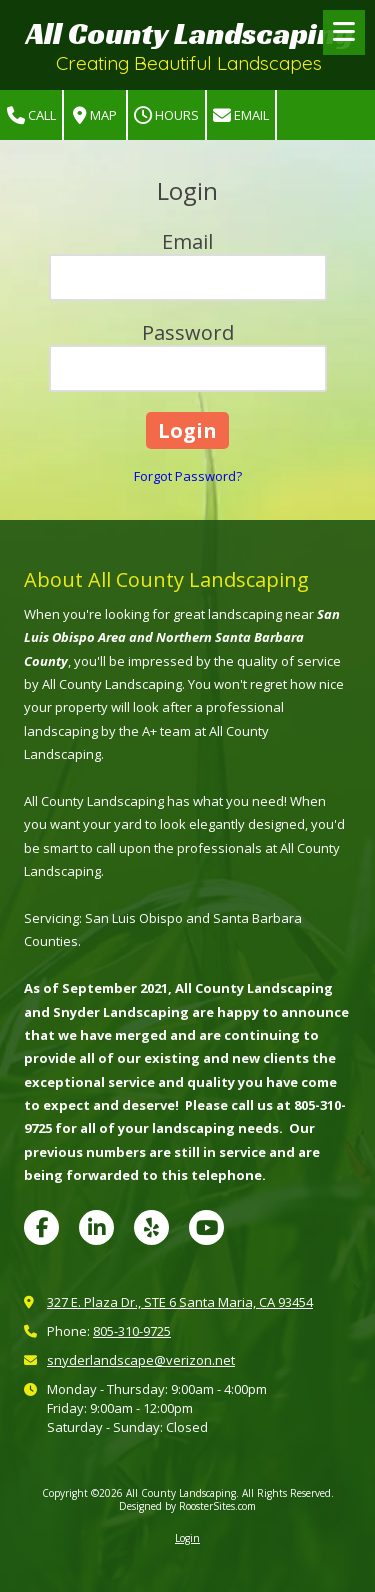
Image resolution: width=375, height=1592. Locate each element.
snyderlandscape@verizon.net (141, 1360)
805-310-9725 (132, 1331)
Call (31, 115)
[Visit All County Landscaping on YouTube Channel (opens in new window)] (206, 1227)
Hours (166, 115)
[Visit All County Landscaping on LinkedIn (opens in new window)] (96, 1227)
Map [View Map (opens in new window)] (95, 115)
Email (241, 115)
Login (187, 1538)
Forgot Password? (188, 476)
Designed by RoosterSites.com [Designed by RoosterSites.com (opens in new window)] (187, 1506)
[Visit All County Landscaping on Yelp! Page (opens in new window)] (151, 1227)
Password (188, 332)
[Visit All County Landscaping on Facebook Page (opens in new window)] (41, 1227)
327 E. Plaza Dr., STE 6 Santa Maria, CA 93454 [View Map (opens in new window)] (180, 1302)
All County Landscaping (189, 33)
